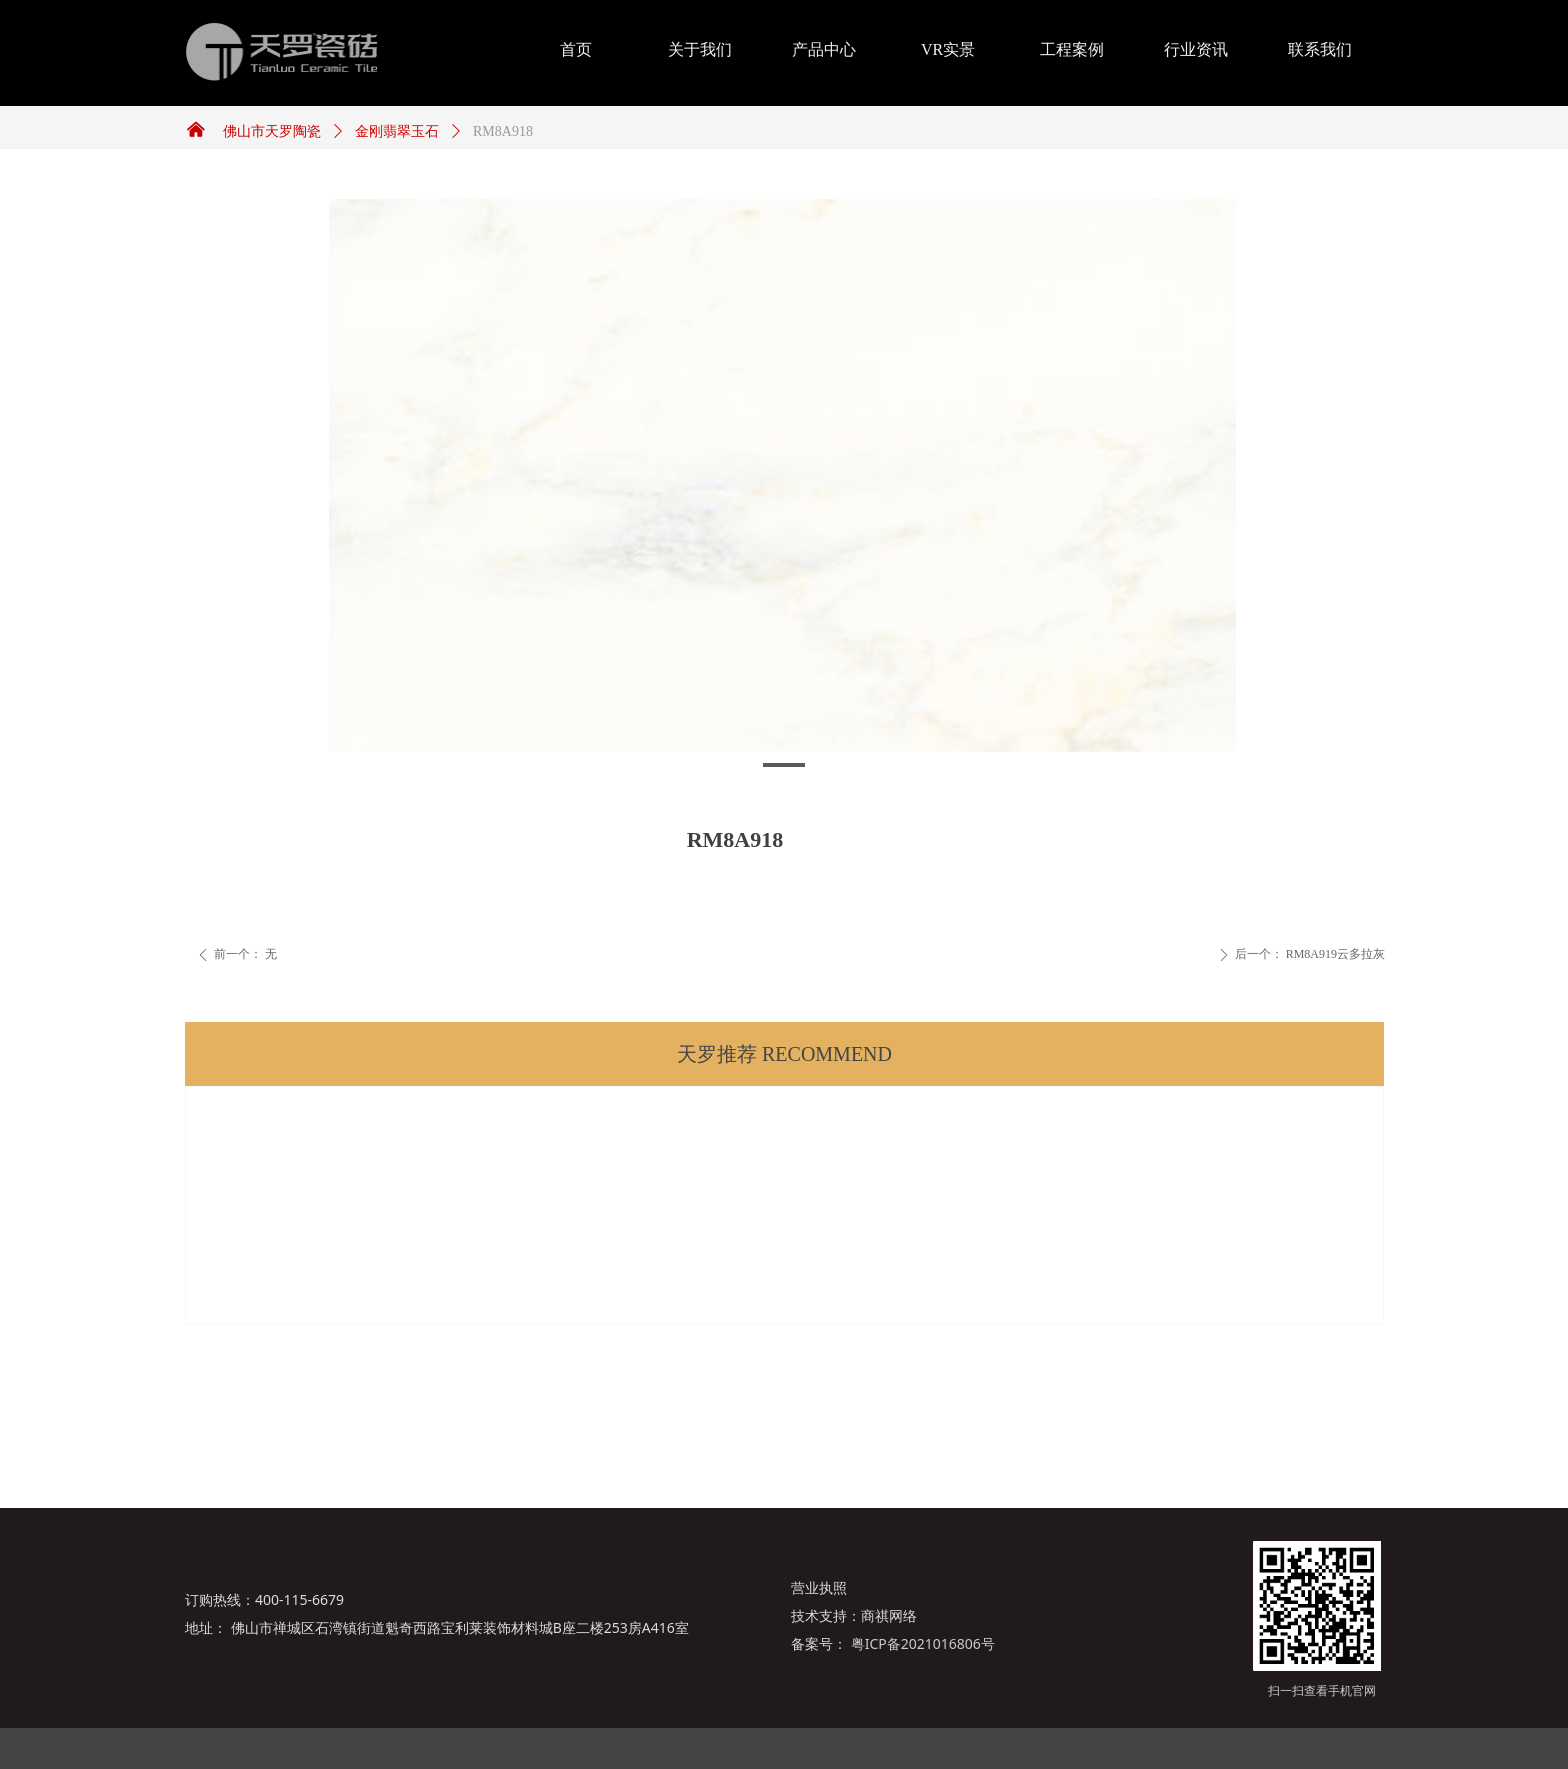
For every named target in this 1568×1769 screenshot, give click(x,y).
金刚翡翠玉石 (397, 131)
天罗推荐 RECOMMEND (784, 1054)
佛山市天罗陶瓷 (272, 131)
